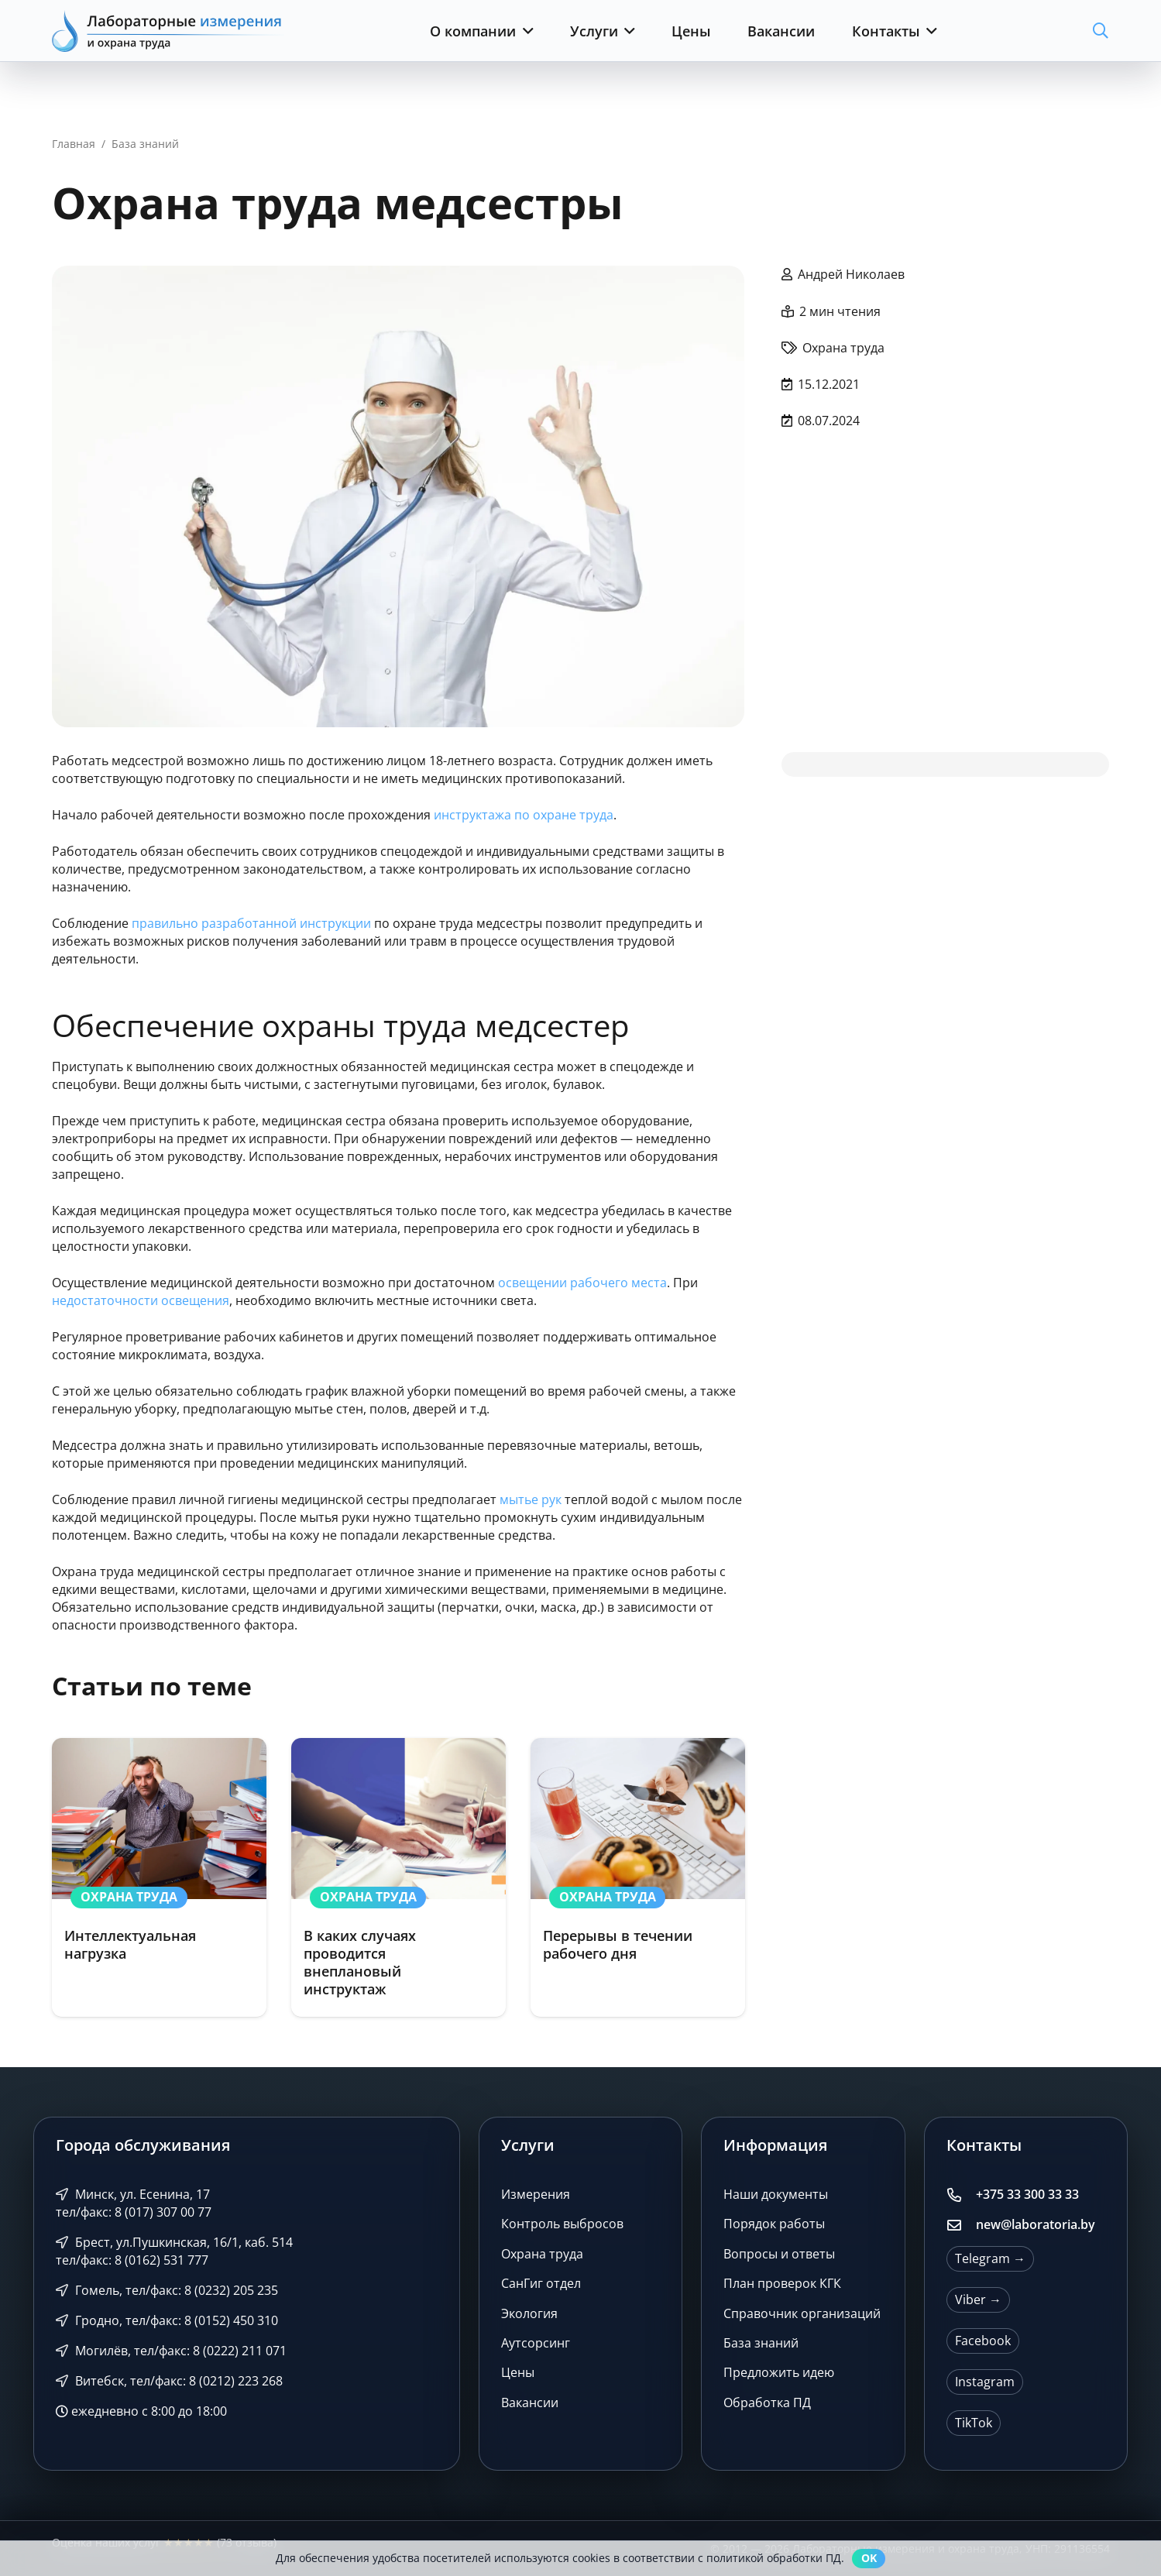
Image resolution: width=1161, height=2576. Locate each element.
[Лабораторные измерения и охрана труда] (168, 31)
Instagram (985, 2381)
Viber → (978, 2299)
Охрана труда (542, 2253)
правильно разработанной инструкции (251, 923)
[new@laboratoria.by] (961, 2225)
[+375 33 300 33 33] (961, 2195)
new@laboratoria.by (1035, 2224)
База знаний (761, 2342)
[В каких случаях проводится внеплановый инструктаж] (397, 1877)
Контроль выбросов (562, 2223)
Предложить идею (778, 2372)
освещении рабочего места (582, 1282)
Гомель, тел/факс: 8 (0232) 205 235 (167, 2290)
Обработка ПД (767, 2402)
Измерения (535, 2194)
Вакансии (529, 2402)
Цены (517, 2372)
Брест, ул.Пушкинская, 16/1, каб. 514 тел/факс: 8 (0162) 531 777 (175, 2251)
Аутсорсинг (535, 2342)
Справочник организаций (802, 2313)
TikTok (973, 2422)
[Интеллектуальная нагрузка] (159, 1877)
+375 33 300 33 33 (1027, 2194)
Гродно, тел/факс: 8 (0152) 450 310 (167, 2320)
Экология (529, 2313)
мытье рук (531, 1499)
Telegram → (990, 2258)
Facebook (983, 2340)
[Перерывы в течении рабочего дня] (637, 1877)
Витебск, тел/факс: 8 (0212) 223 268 (169, 2380)
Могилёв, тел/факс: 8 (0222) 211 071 (171, 2350)
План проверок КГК (782, 2283)
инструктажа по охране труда (523, 814)
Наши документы (775, 2194)
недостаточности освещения (140, 1300)
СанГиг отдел (541, 2283)
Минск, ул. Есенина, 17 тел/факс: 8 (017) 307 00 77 (133, 2203)
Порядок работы (774, 2223)
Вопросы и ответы (779, 2253)
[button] (525, 31)
